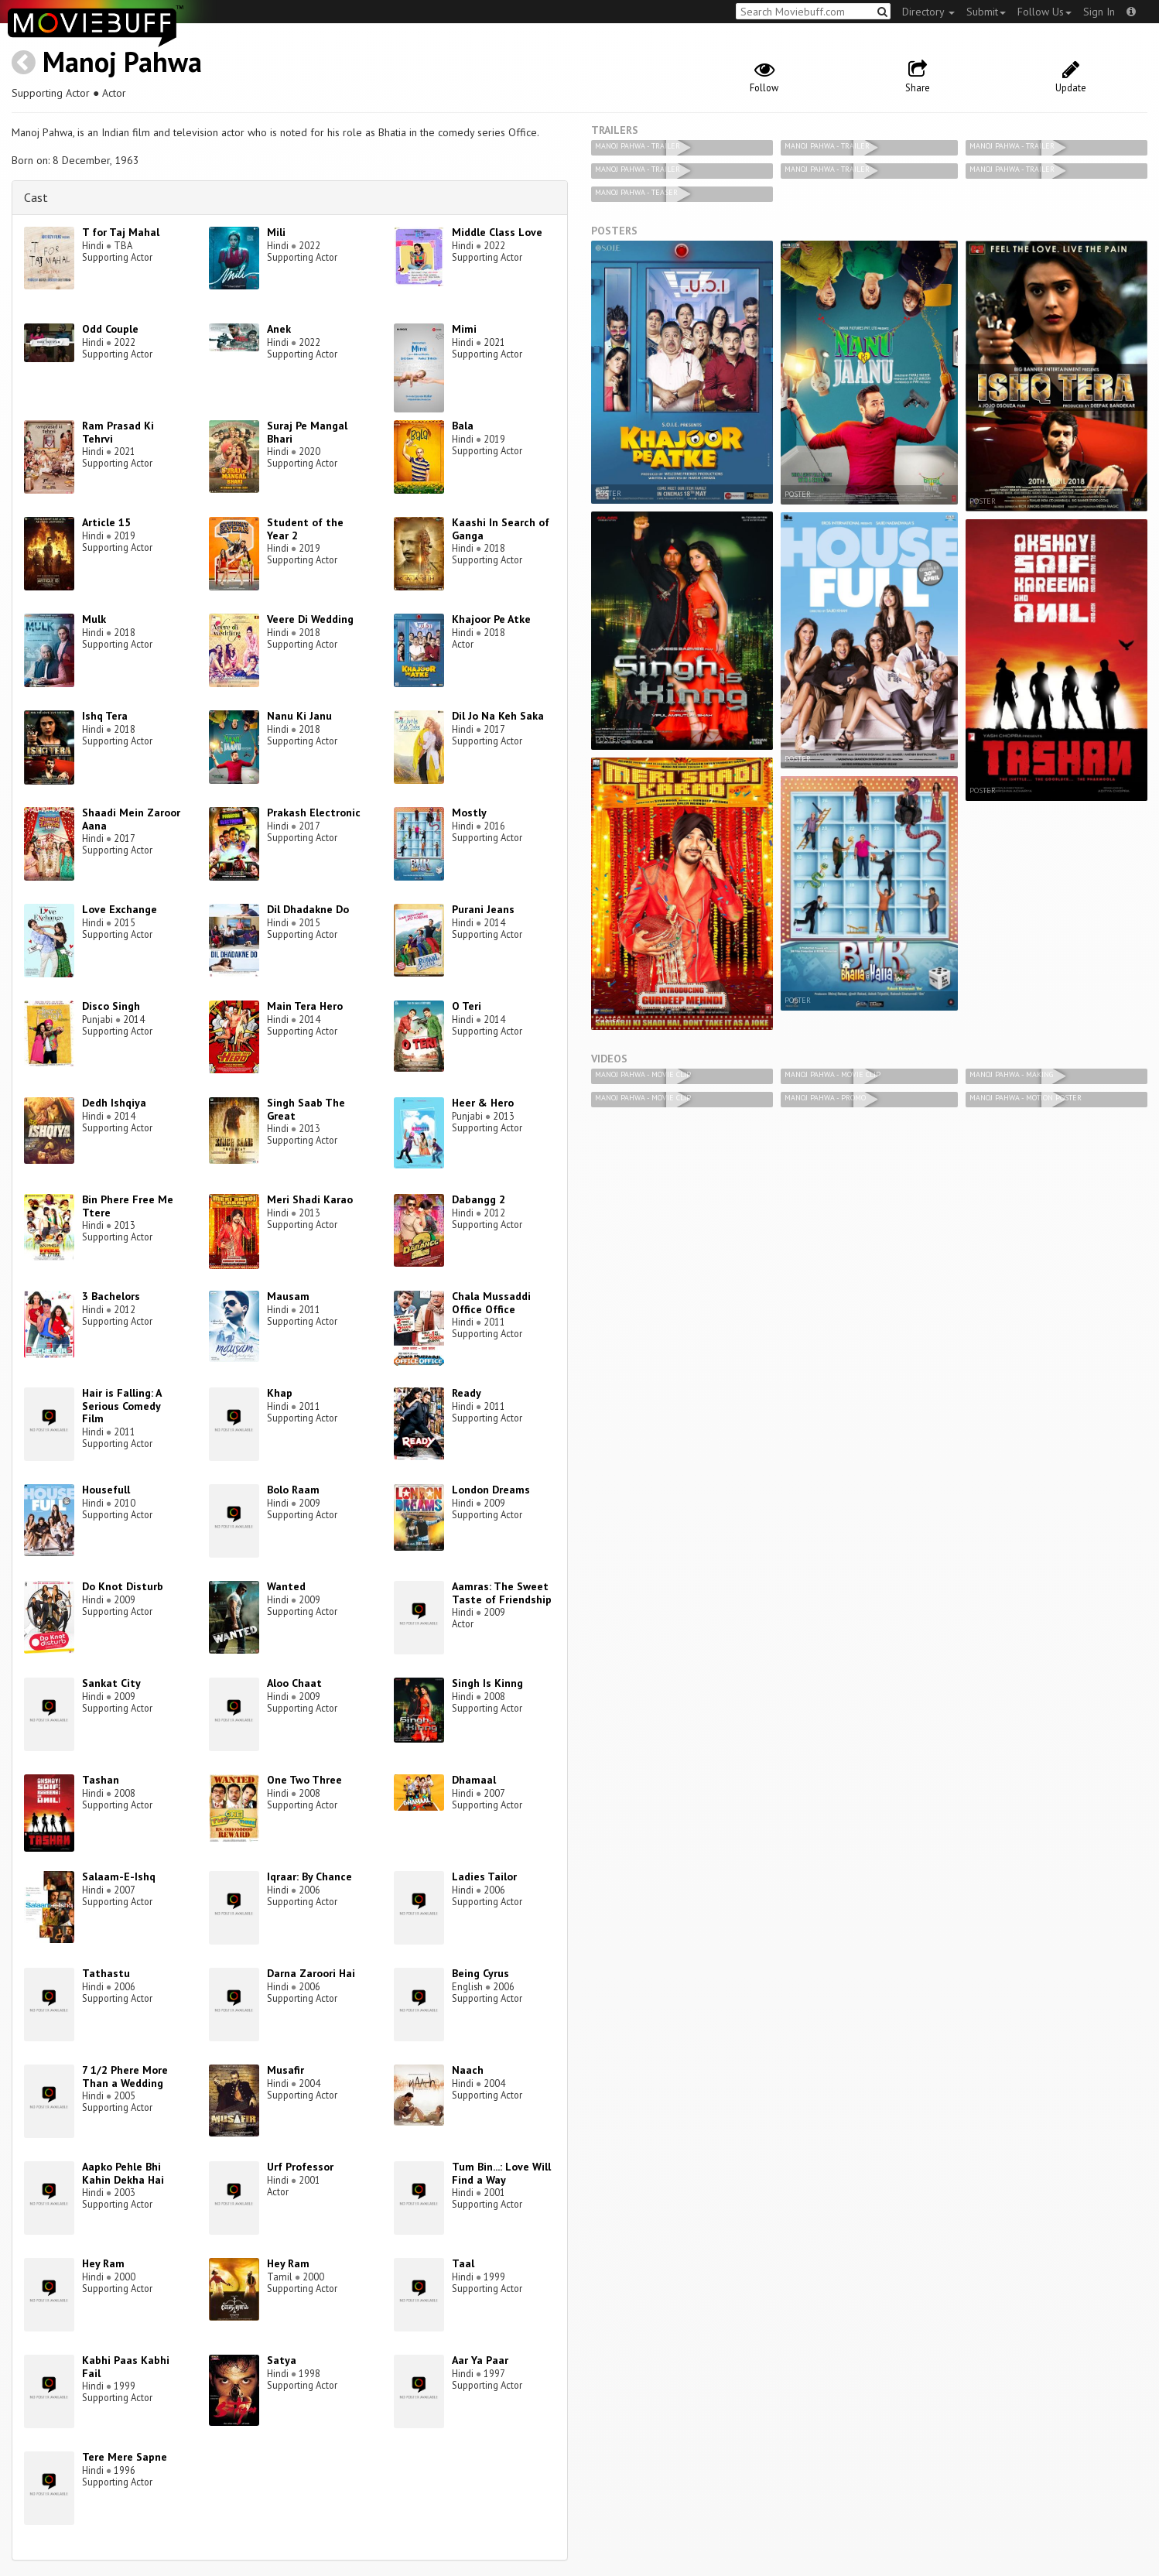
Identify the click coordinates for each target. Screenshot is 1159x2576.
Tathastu (106, 1973)
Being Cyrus (480, 1973)
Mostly (469, 812)
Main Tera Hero (305, 1006)
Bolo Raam (293, 1490)
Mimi (464, 329)
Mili (276, 232)
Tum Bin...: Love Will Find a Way (501, 2173)
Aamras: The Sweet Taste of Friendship (502, 1592)
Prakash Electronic (314, 812)
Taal (463, 2263)
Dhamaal (474, 1780)
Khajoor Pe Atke (491, 619)
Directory (928, 12)
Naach (468, 2070)
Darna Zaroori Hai (311, 1973)
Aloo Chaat (294, 1683)
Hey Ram (103, 2263)
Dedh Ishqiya (114, 1103)
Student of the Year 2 (305, 528)
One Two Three (304, 1780)
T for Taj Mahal (120, 232)
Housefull (106, 1490)
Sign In (1099, 12)
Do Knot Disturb (122, 1586)
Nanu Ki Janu (299, 716)
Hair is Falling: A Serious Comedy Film (121, 1406)
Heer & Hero (483, 1103)
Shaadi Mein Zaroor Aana (131, 819)
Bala (463, 426)
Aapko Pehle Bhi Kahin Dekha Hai (123, 2173)
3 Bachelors (111, 1296)
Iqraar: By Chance (309, 1876)
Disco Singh (111, 1006)
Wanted (286, 1586)
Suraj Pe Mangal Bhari (307, 432)
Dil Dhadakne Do (308, 909)
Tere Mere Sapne (124, 2457)
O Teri (466, 1006)
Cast (36, 197)
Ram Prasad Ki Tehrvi (118, 432)
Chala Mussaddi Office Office (491, 1302)
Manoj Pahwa (122, 61)
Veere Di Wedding (310, 619)
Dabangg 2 (478, 1199)
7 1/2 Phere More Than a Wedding (125, 2076)
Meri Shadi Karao (310, 1199)
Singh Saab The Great (306, 1109)
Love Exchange (119, 909)
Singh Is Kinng (487, 1683)
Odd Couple (110, 329)
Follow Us (1044, 12)
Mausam (288, 1296)
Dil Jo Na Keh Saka (498, 716)
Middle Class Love (497, 232)
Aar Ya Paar (480, 2360)
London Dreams (491, 1490)
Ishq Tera (105, 716)
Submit (986, 12)
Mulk (94, 619)
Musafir (285, 2070)
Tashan (100, 1780)
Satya (281, 2360)
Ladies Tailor (484, 1876)
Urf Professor (300, 2167)
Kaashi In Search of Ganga (500, 528)
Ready (466, 1393)
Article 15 (106, 522)
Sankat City (111, 1683)
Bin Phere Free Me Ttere (127, 1206)
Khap (279, 1393)
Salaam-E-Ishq (119, 1876)
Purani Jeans (483, 909)
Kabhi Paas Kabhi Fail (125, 2366)
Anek (279, 329)
